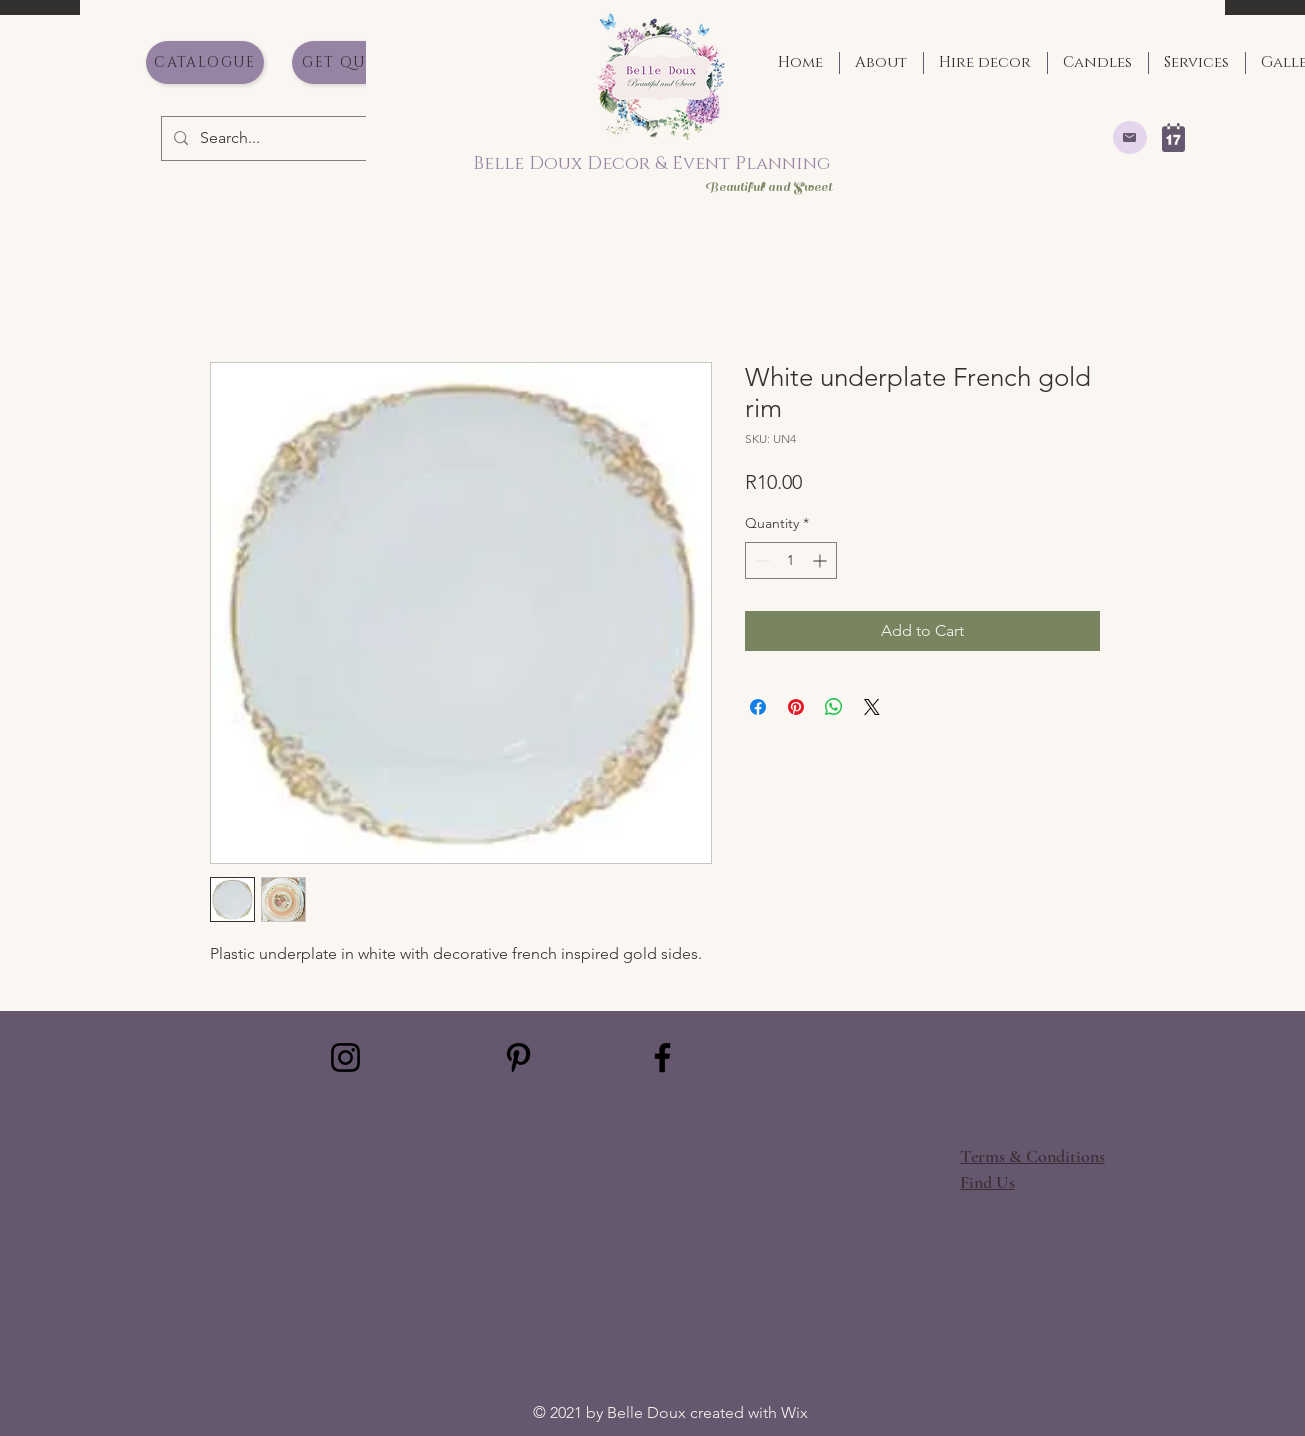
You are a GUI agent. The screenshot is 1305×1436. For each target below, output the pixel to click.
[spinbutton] (791, 560)
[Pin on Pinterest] (796, 707)
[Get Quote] (351, 62)
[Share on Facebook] (758, 707)
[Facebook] (662, 1057)
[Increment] (821, 560)
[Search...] (266, 138)
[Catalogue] (205, 62)
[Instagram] (345, 1057)
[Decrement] (760, 560)
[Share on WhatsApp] (834, 707)
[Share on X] (872, 707)
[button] (987, 1182)
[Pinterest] (518, 1057)
